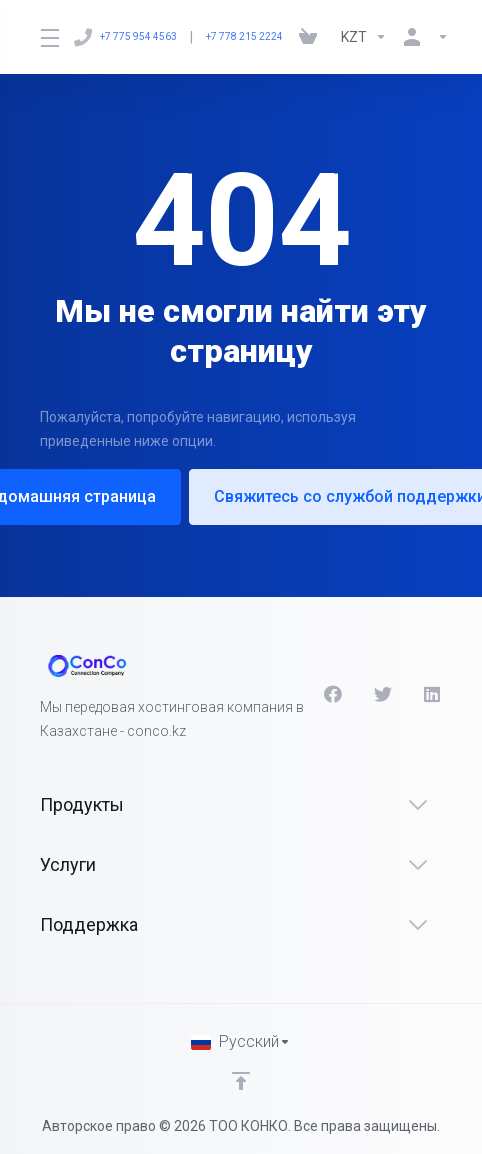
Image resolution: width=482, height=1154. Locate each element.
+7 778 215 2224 (244, 36)
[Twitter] (383, 694)
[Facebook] (333, 694)
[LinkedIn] (433, 694)
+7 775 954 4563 (125, 37)
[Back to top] (241, 1081)
